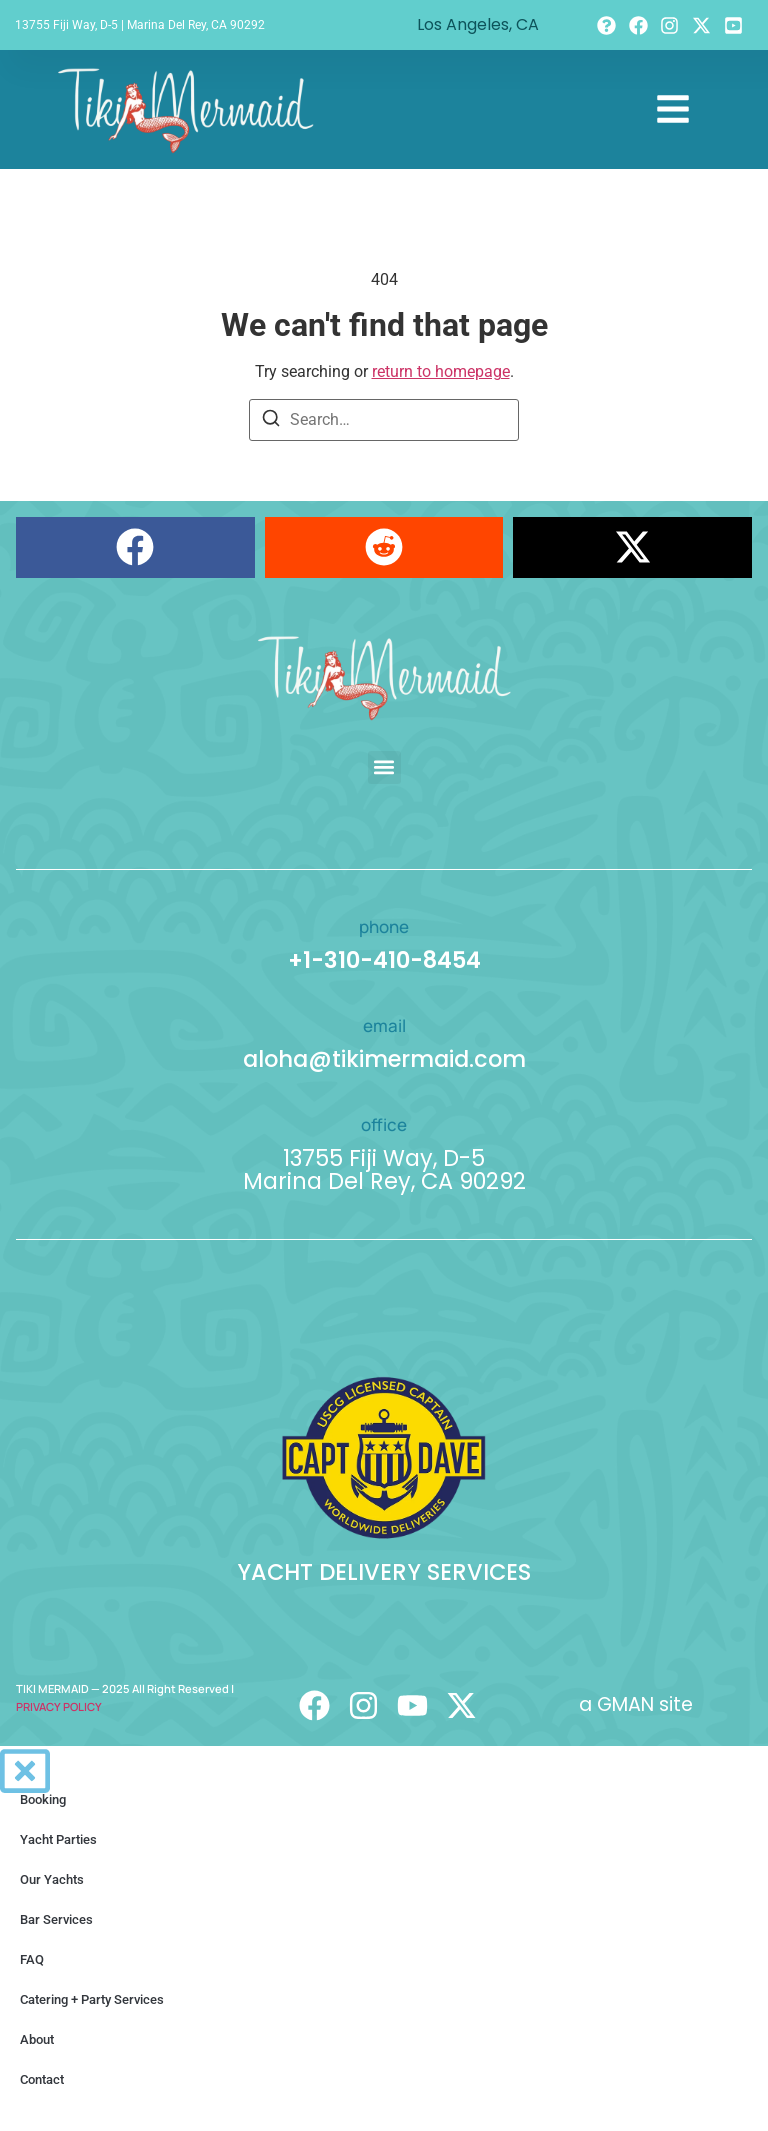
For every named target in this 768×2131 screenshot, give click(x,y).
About (37, 2039)
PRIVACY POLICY (59, 1706)
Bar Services (56, 1919)
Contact (42, 2079)
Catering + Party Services (92, 1999)
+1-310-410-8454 (384, 960)
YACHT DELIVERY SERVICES (384, 1572)
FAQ (32, 1959)
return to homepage (441, 371)
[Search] (271, 421)
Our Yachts (52, 1879)
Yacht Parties (58, 1839)
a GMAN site (636, 1704)
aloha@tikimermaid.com (384, 1059)
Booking (43, 1799)
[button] (135, 547)
